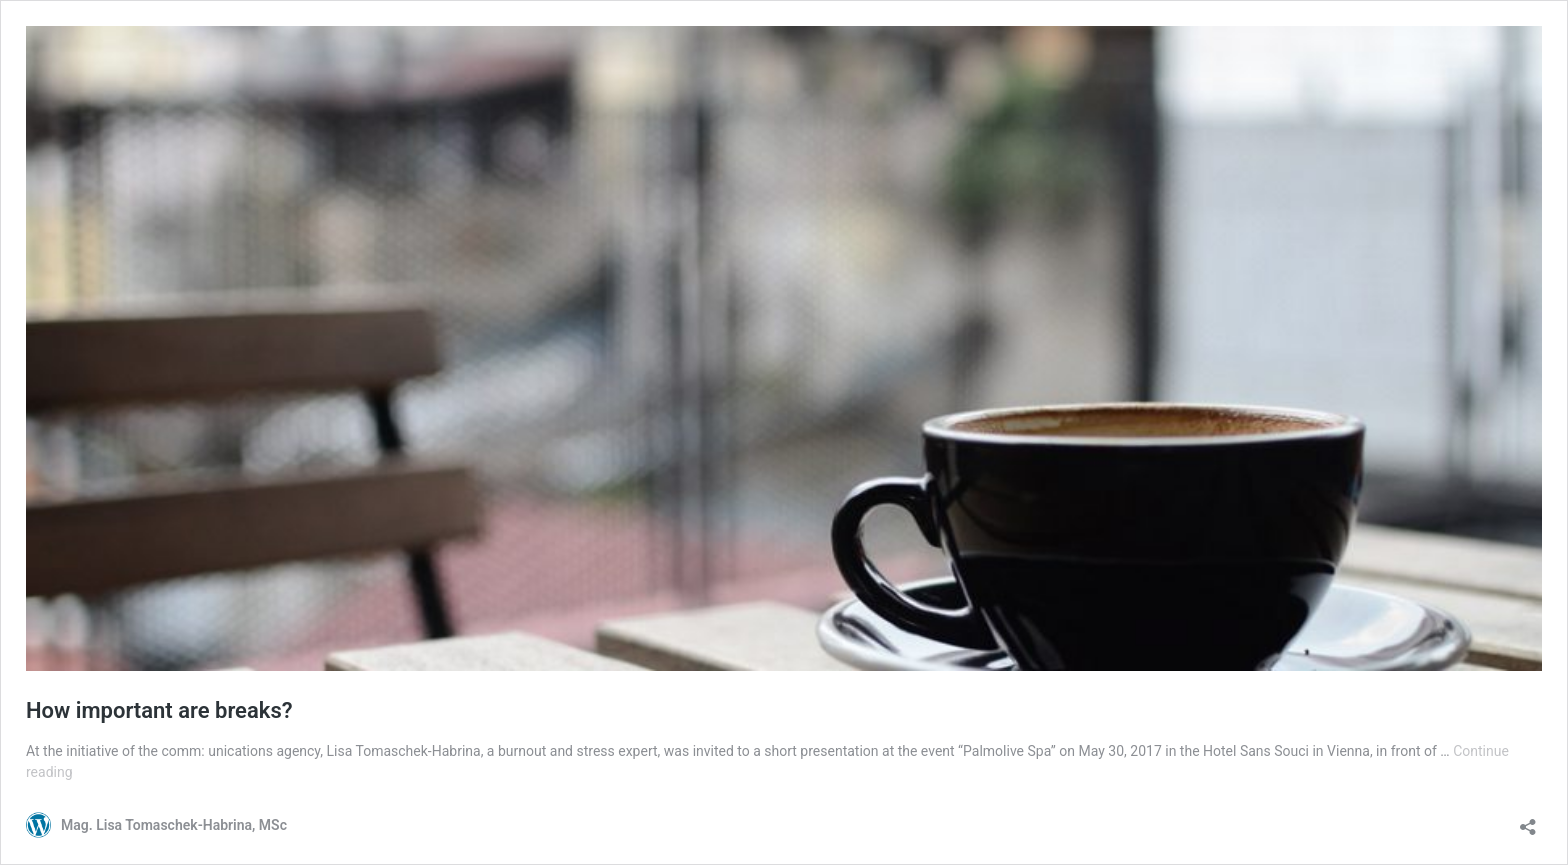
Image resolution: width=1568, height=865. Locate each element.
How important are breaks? (159, 710)
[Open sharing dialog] (1528, 820)
